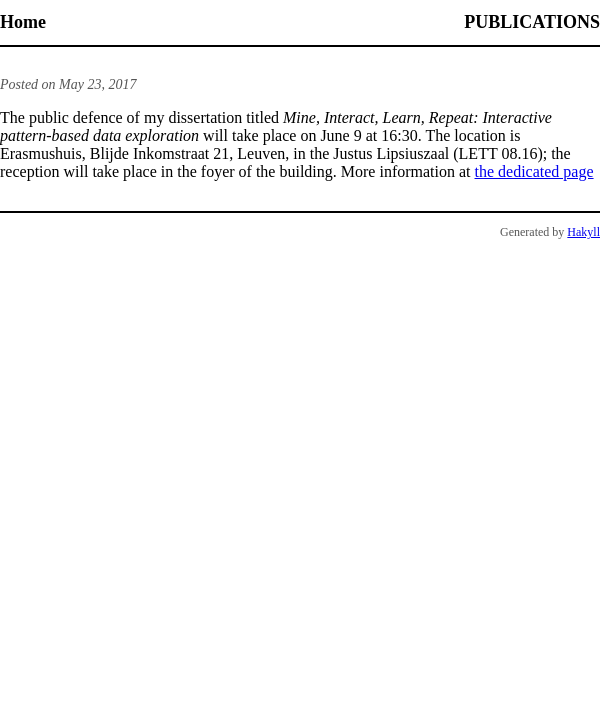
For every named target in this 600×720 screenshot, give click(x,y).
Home (23, 22)
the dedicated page (534, 171)
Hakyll (583, 232)
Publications (532, 22)
